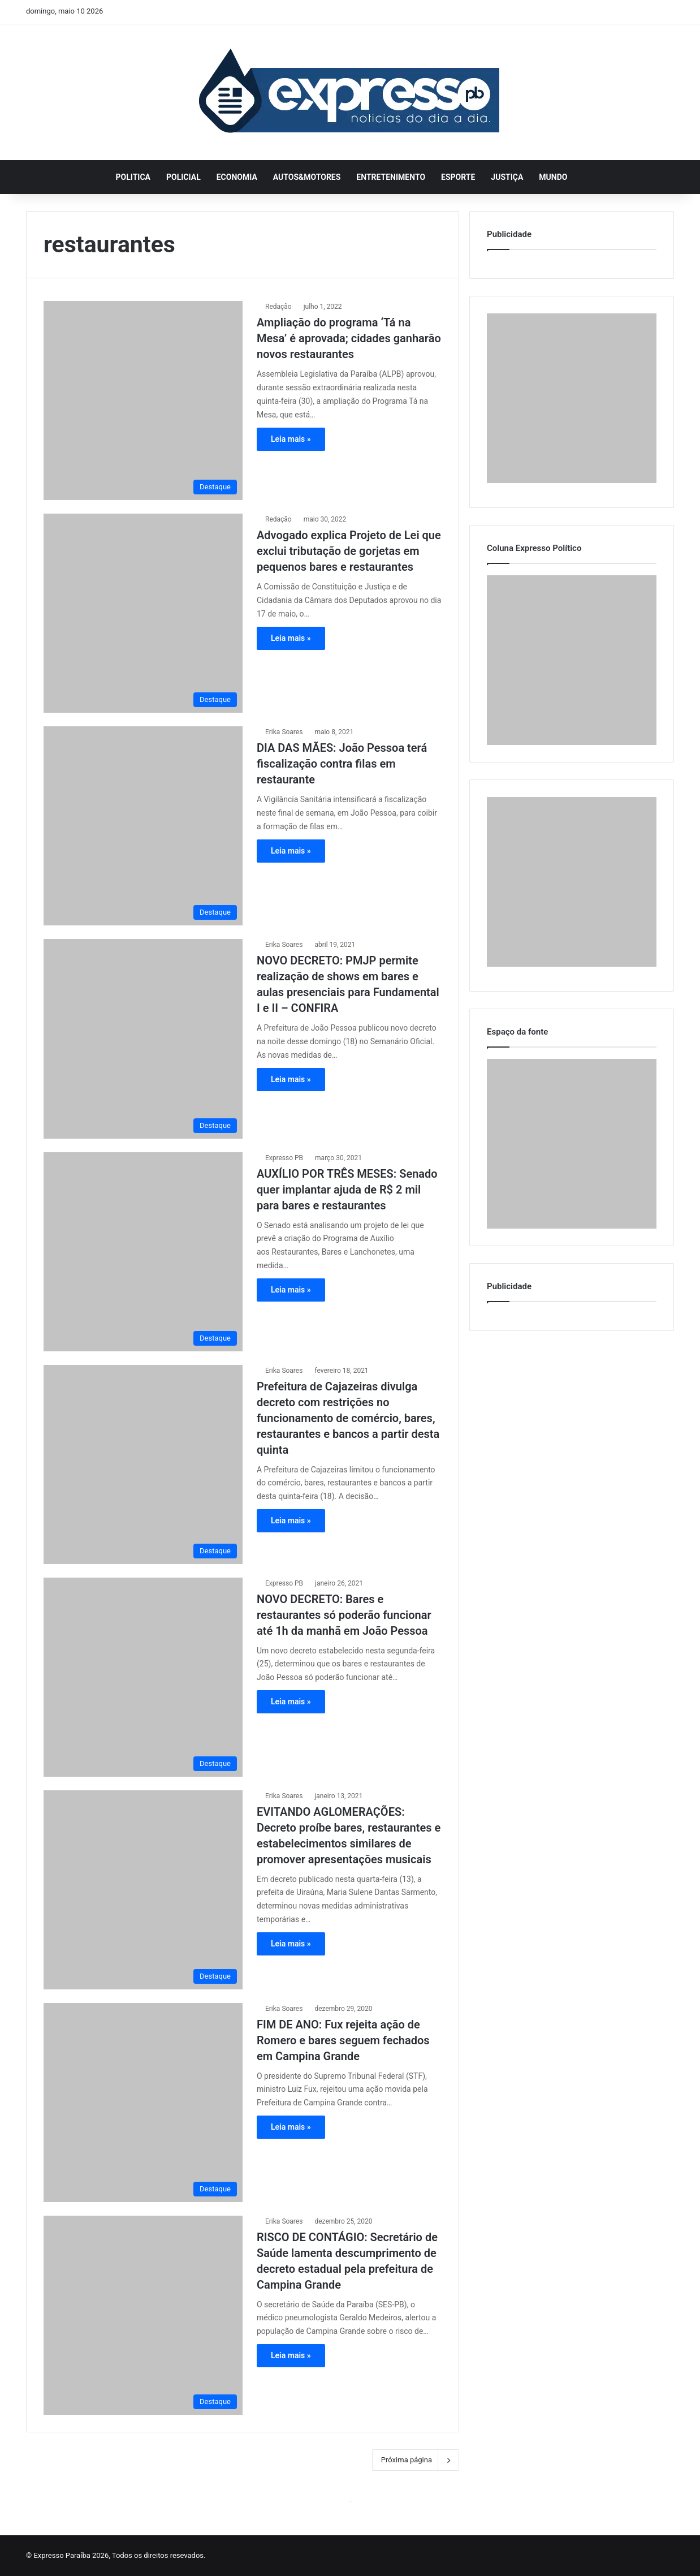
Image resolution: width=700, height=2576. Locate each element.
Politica (133, 177)
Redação (278, 307)
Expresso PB (284, 1158)
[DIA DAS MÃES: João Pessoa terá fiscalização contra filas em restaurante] (143, 825)
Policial (183, 177)
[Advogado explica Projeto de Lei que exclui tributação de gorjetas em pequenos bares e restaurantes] (143, 613)
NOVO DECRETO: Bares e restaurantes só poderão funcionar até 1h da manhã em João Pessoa (344, 1615)
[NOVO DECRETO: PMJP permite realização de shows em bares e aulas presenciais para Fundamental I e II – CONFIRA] (143, 1038)
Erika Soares (284, 732)
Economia (237, 177)
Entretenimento (390, 177)
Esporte (458, 177)
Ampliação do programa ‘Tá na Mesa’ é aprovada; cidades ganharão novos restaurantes (349, 338)
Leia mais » (291, 438)
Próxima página (415, 2460)
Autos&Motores (307, 177)
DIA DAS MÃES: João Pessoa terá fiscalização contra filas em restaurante (342, 763)
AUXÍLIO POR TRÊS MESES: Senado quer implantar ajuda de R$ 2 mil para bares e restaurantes (347, 1189)
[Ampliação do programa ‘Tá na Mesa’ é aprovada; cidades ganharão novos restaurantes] (143, 400)
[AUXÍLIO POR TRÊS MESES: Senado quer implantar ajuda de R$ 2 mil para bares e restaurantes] (143, 1251)
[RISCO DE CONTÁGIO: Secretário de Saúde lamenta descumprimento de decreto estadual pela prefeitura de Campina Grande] (143, 2315)
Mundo (553, 177)
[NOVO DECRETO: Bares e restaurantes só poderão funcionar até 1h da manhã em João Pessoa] (143, 1677)
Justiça (507, 177)
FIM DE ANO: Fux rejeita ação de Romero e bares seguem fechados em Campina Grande (343, 2040)
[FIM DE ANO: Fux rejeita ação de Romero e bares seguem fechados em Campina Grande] (143, 2102)
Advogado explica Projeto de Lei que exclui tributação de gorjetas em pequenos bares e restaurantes (349, 551)
